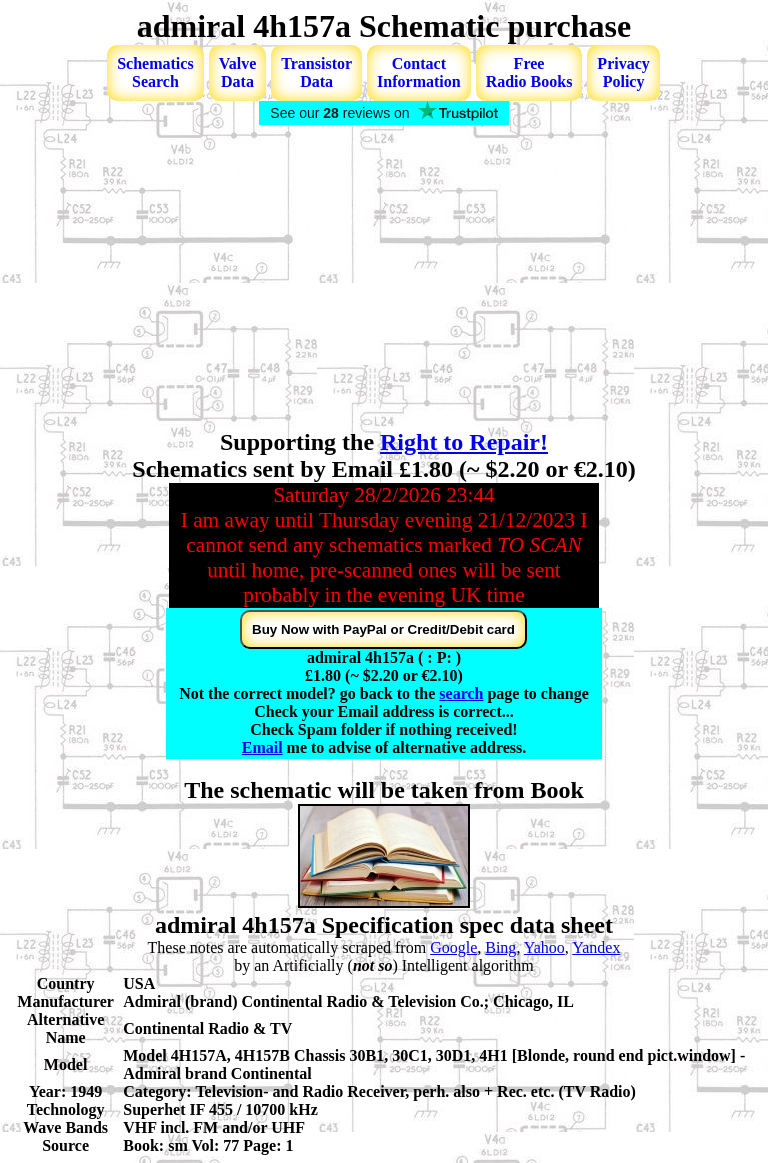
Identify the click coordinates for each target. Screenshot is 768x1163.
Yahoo (544, 947)
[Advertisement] (384, 279)
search (461, 693)
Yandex (596, 947)
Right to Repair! (464, 442)
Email (262, 747)
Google (453, 947)
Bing (500, 947)
